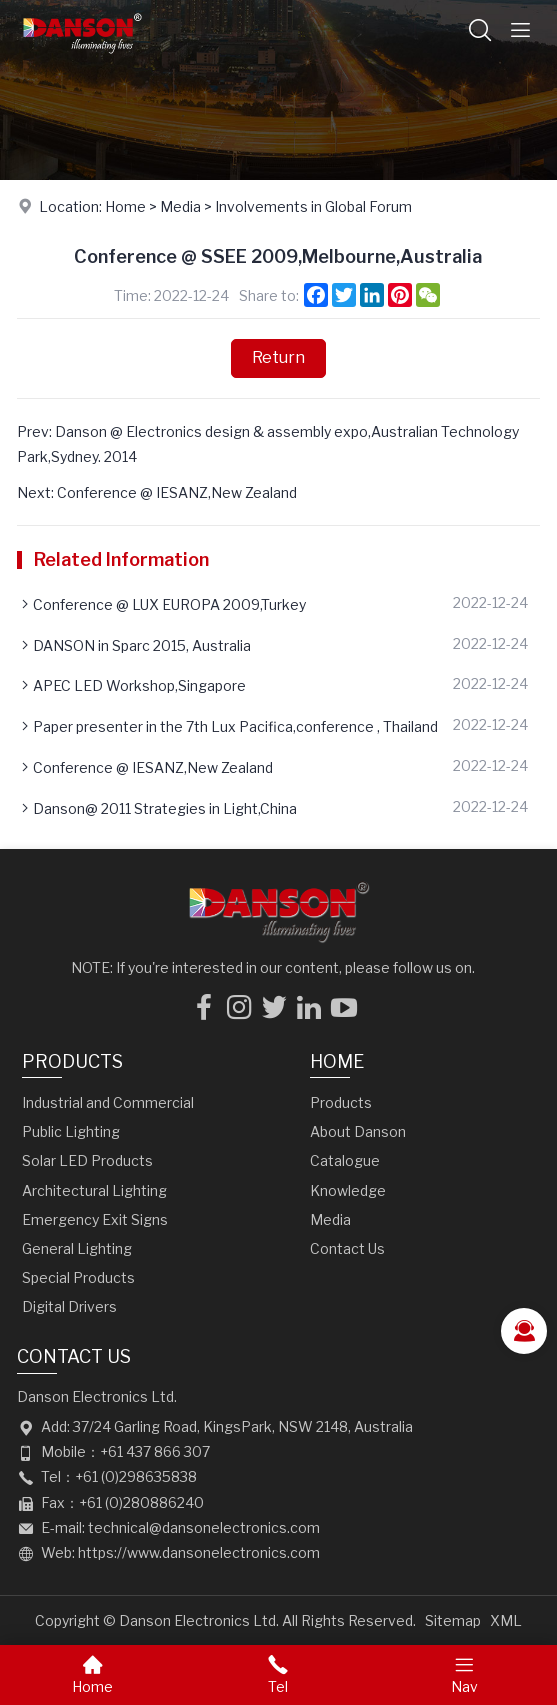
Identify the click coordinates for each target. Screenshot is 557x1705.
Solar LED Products (87, 1160)
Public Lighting (71, 1131)
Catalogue (345, 1160)
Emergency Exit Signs (95, 1219)
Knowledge (348, 1190)
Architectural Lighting (94, 1190)
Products (72, 1061)
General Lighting (77, 1248)
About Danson (358, 1131)
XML (506, 1620)
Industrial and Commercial (108, 1102)
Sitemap (453, 1620)
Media (180, 206)
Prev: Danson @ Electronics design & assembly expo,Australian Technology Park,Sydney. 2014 (268, 444)
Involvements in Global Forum (313, 206)
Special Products (78, 1277)
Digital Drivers (69, 1306)
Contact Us (347, 1248)
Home (125, 206)
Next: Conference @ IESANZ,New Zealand (157, 492)
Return (278, 357)
